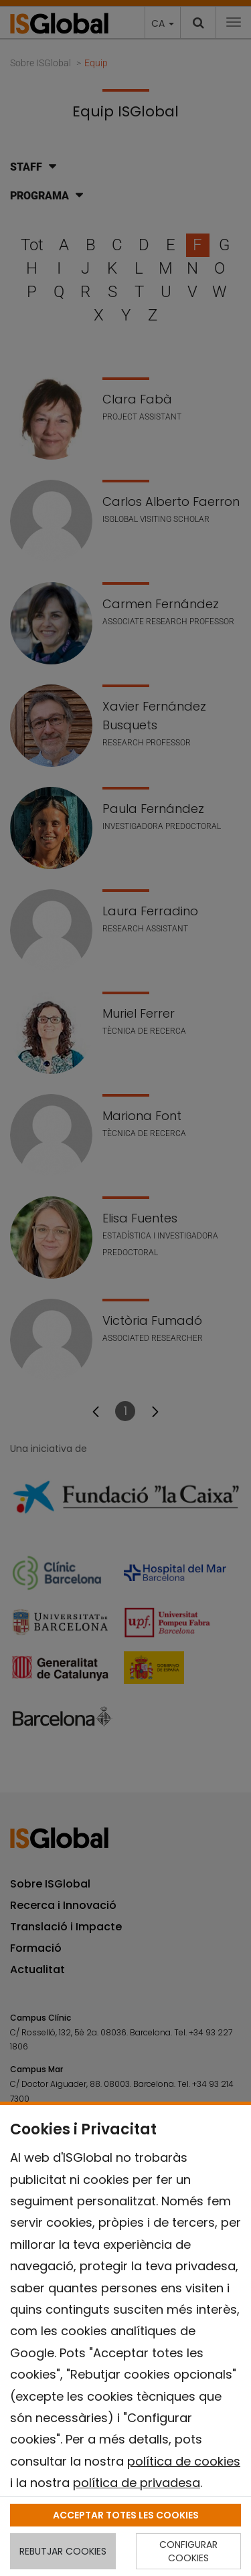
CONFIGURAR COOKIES (188, 2551)
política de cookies (183, 2461)
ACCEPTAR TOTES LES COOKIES (126, 2515)
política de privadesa (136, 2482)
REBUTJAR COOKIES (62, 2551)
